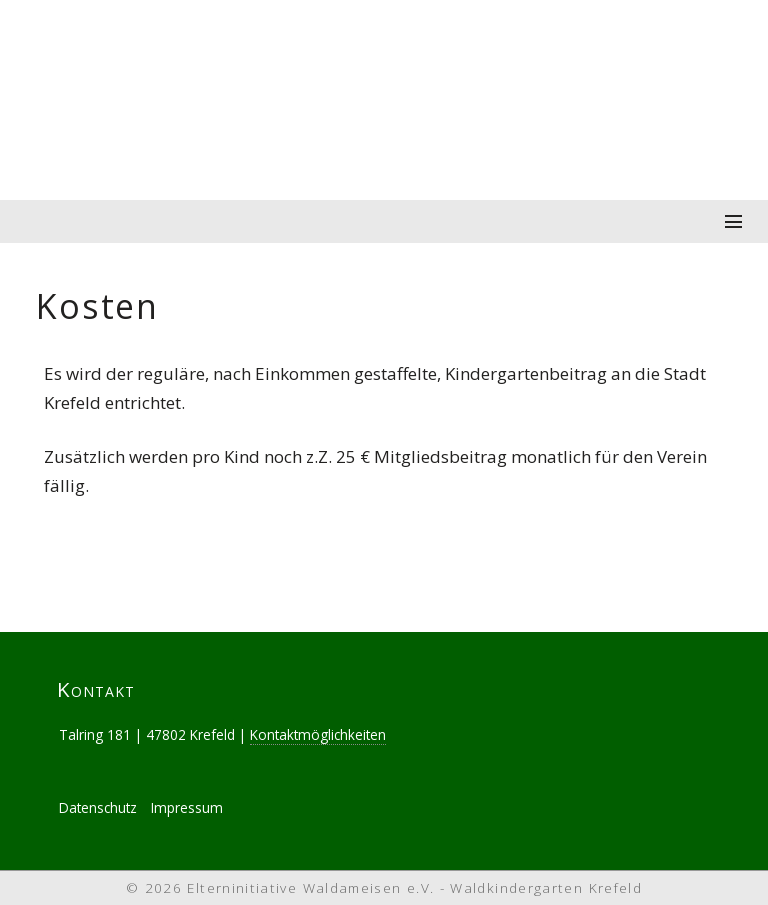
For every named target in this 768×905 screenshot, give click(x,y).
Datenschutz (98, 807)
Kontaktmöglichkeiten (318, 734)
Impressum (187, 807)
